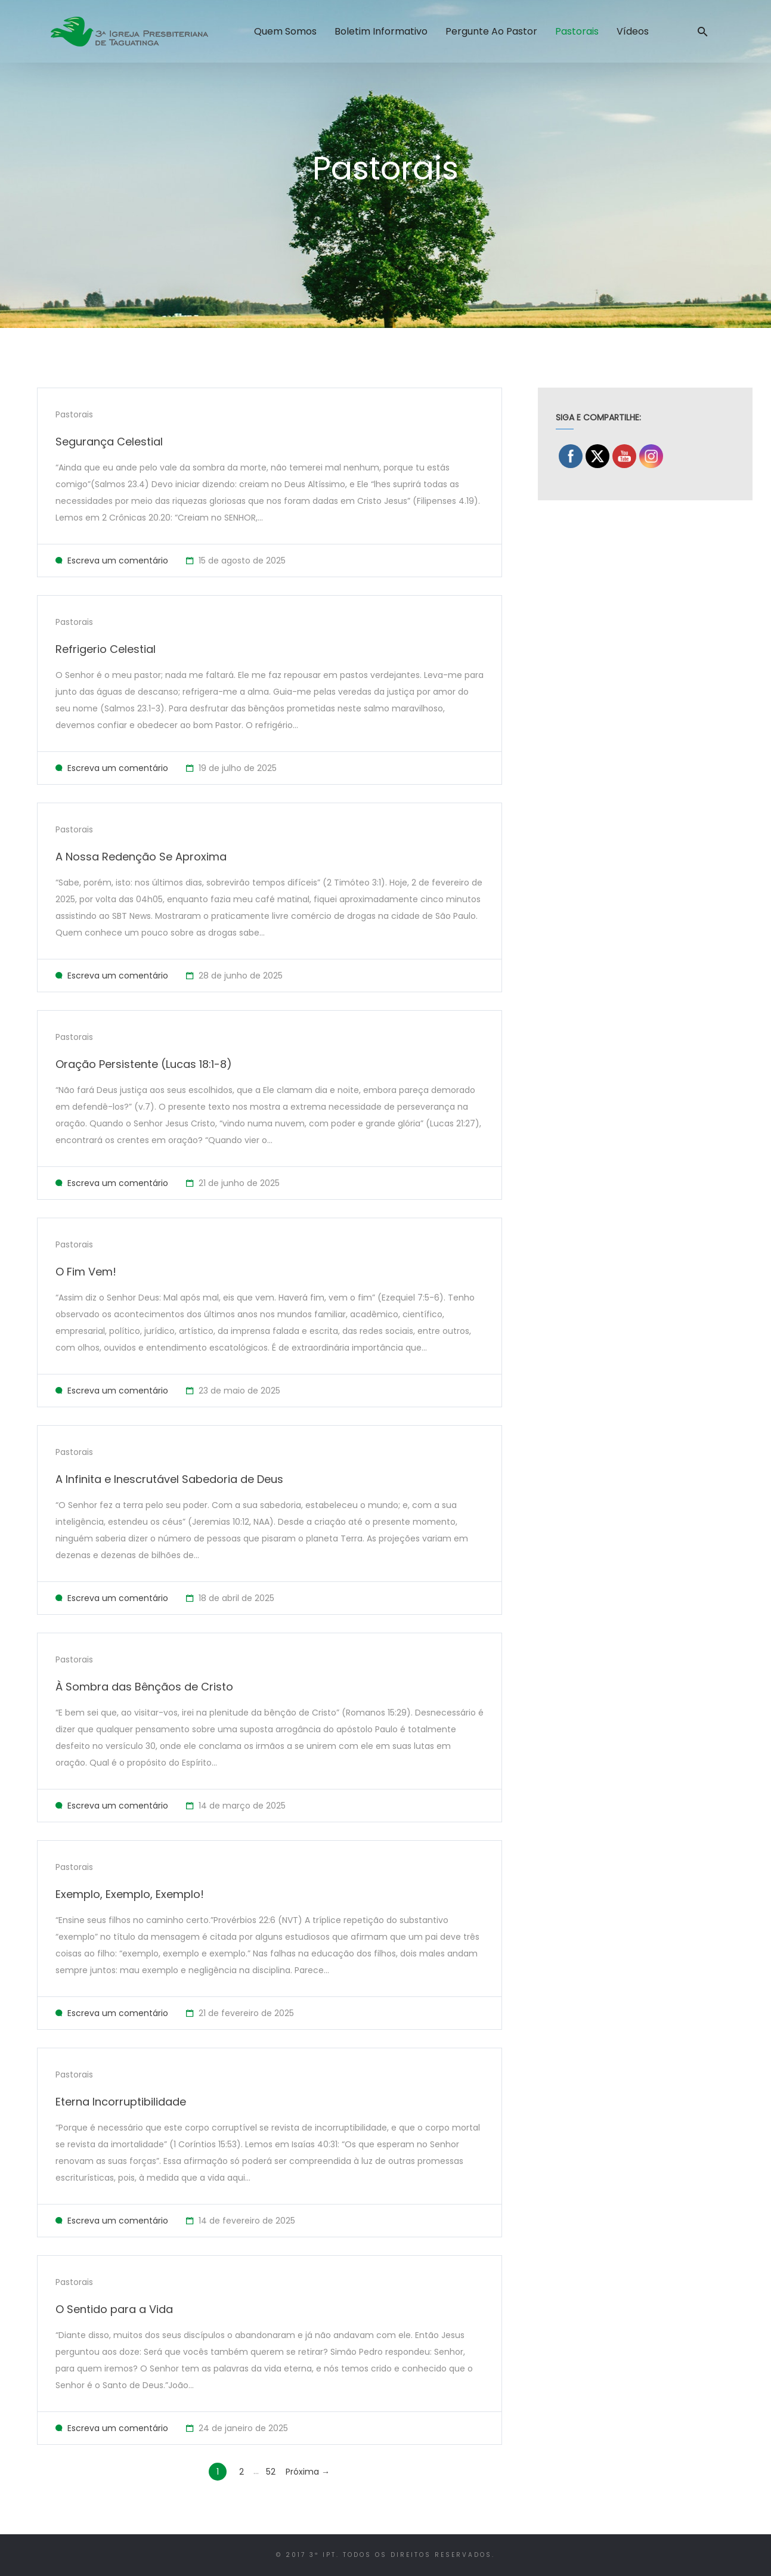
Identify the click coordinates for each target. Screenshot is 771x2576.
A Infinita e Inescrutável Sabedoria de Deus (169, 1479)
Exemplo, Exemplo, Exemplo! (129, 1894)
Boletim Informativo (381, 31)
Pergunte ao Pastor (491, 31)
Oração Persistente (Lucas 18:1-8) (143, 1064)
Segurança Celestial (109, 441)
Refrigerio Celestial (105, 649)
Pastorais (577, 31)
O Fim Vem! (85, 1271)
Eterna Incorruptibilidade (120, 2101)
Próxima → (308, 2472)
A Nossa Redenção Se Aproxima (141, 856)
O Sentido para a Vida (114, 2309)
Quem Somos (285, 31)
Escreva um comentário (117, 560)
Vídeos (633, 31)
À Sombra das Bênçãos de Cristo (144, 1686)
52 (270, 2472)
